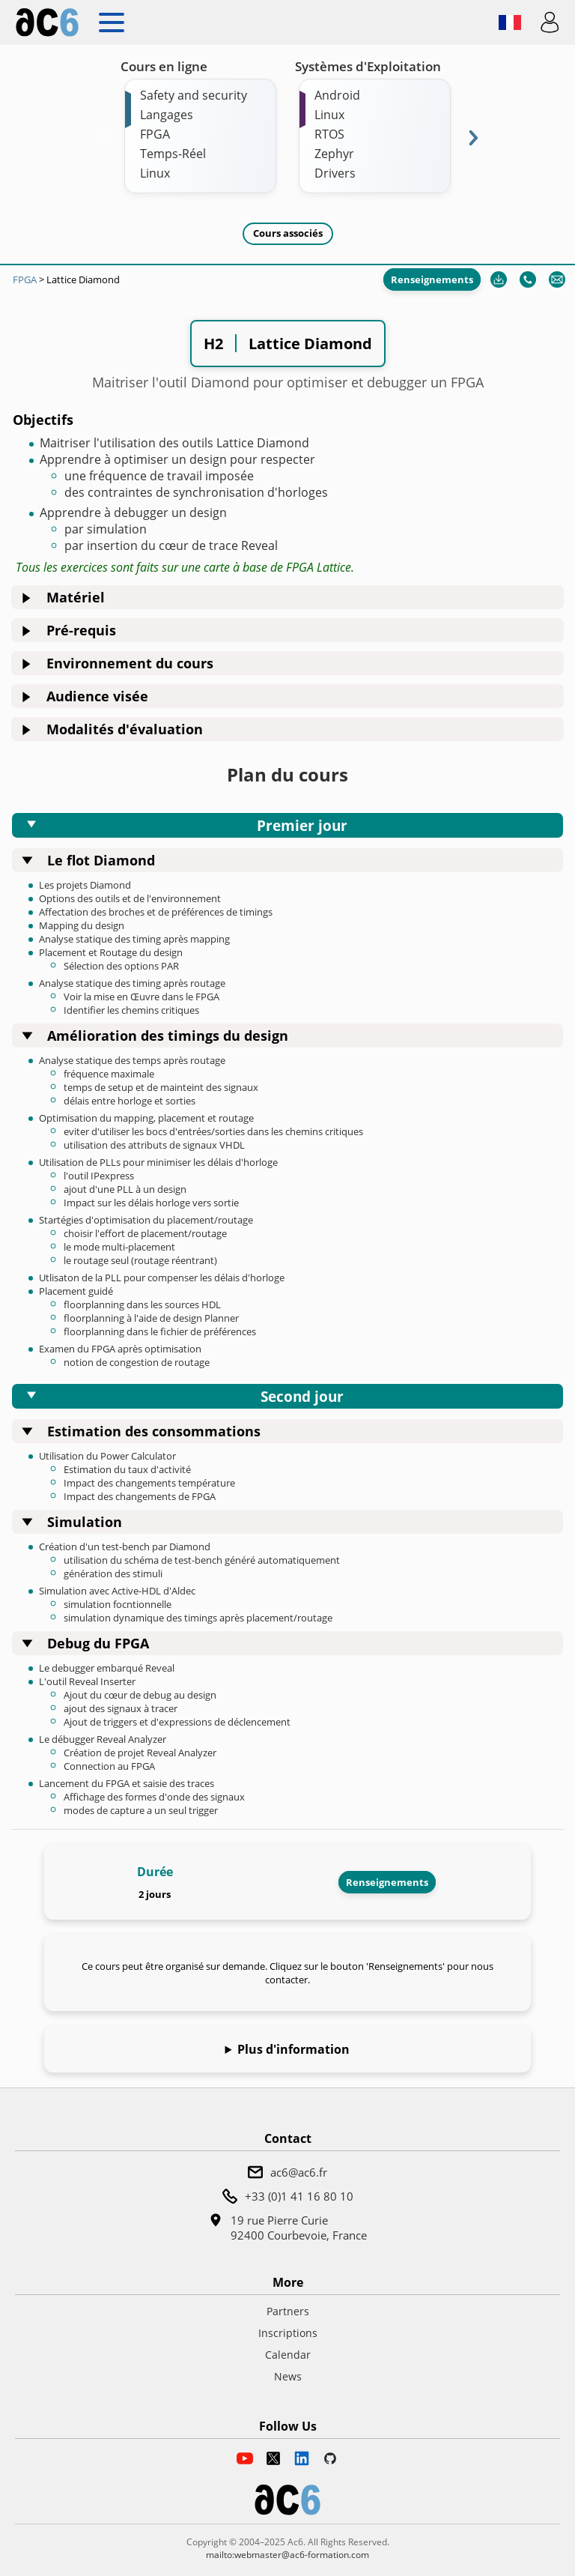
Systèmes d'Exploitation (368, 66)
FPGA (155, 134)
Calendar (288, 2354)
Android (337, 95)
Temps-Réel (173, 153)
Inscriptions (287, 2333)
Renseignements (432, 279)
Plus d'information (293, 2049)
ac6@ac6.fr (298, 2172)
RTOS (329, 134)
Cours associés (288, 233)
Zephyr (334, 153)
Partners (288, 2311)
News (288, 2376)
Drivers (335, 173)
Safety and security (193, 95)
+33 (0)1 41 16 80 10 (299, 2196)
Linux (155, 173)
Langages (166, 114)
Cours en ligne (164, 66)
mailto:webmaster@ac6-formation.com (287, 2554)
